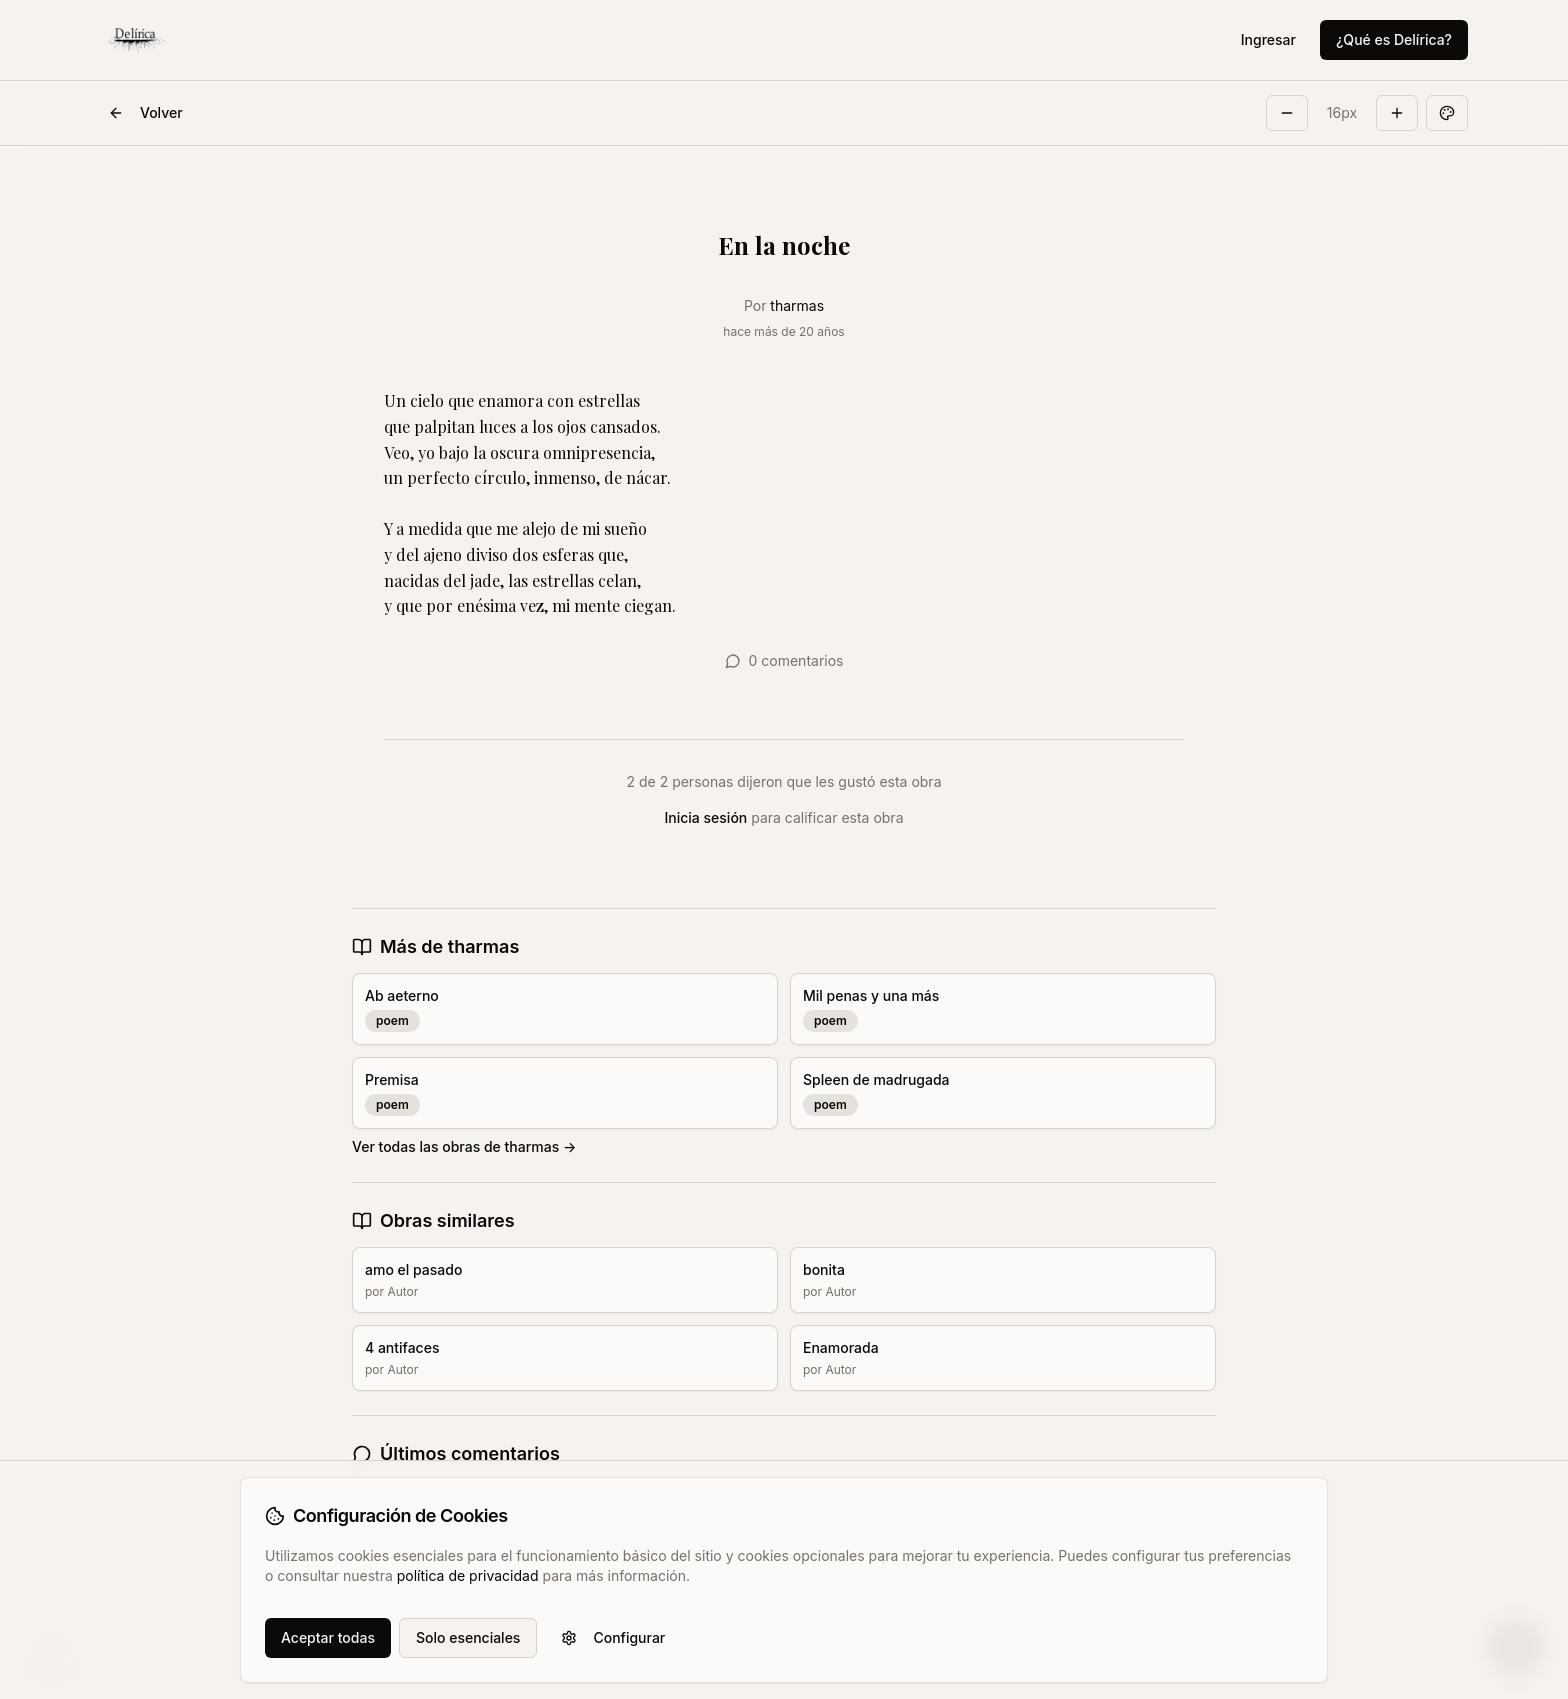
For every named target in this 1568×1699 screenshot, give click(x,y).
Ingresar (1268, 39)
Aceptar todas (328, 1637)
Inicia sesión (706, 817)
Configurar (613, 1637)
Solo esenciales (468, 1637)
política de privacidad (468, 1575)
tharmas (797, 305)
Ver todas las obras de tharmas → (464, 1146)
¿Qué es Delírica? (1394, 39)
